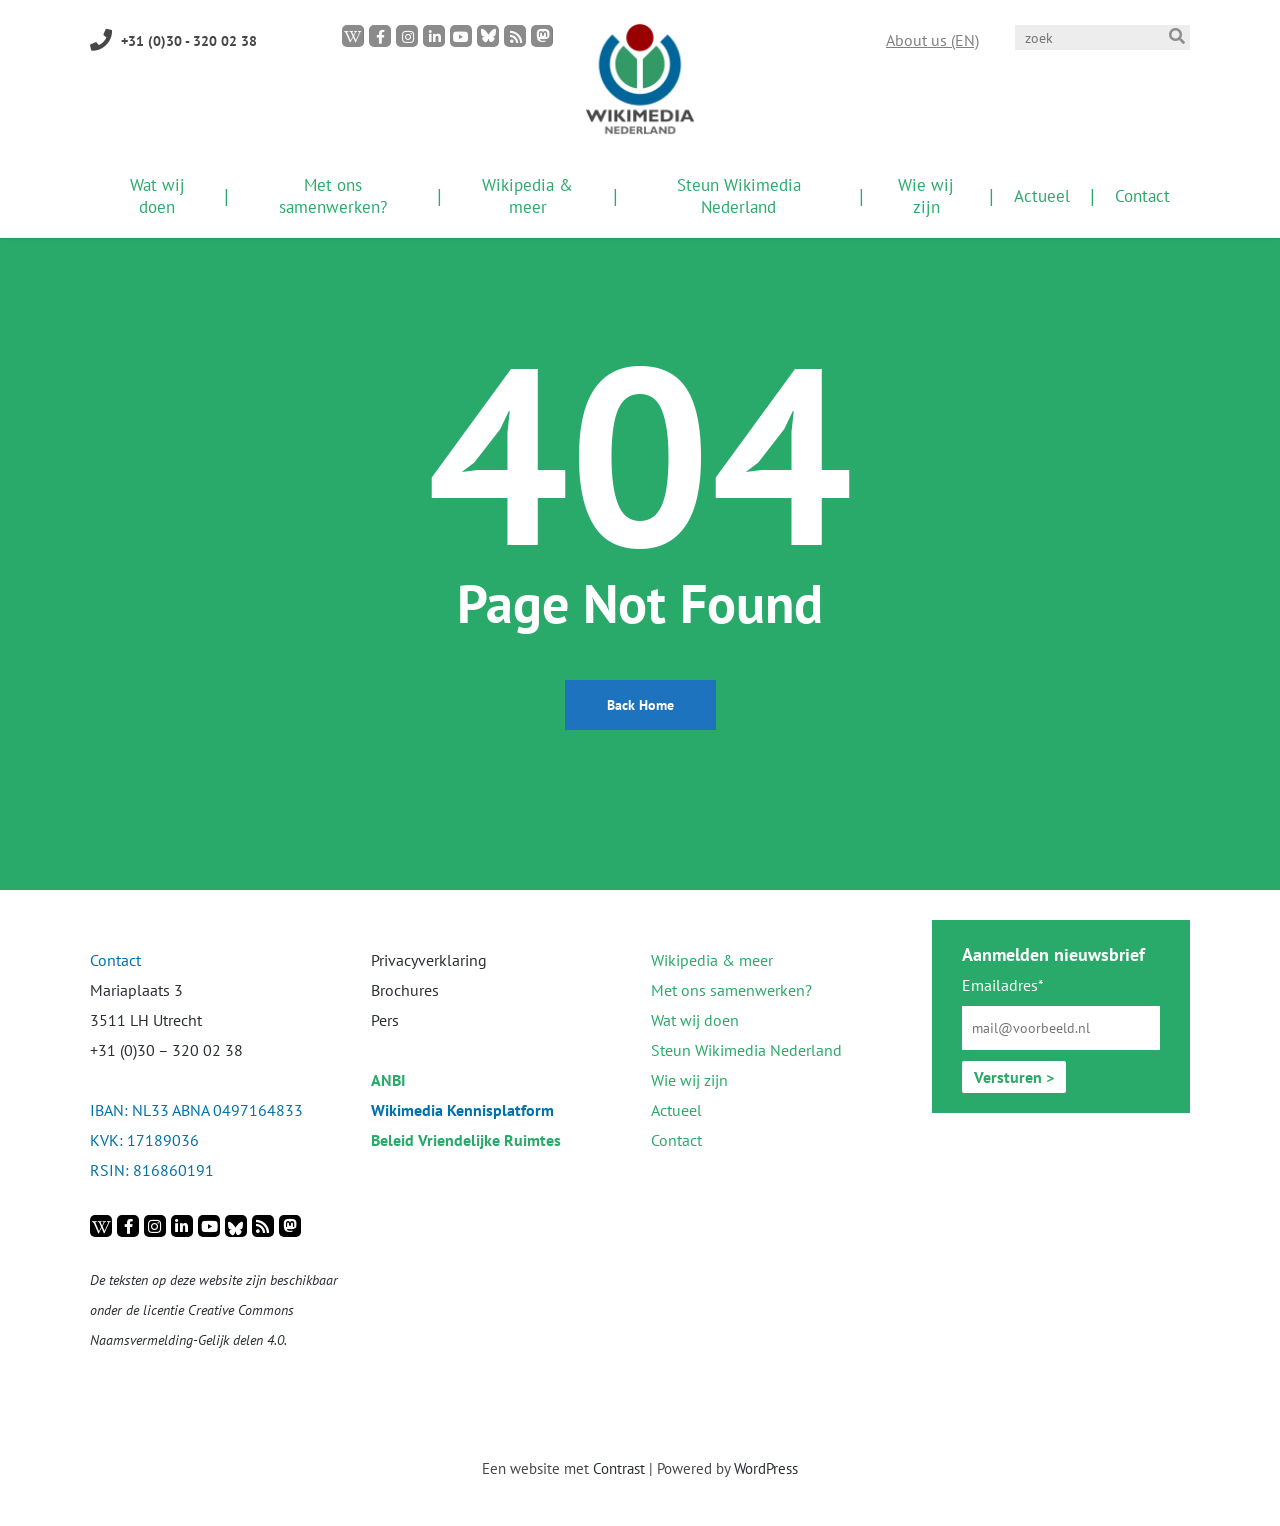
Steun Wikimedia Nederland (746, 1050)
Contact (676, 1140)
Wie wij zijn (689, 1080)
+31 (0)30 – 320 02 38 (166, 1050)
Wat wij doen (695, 1020)
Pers (385, 1020)
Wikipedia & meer (712, 960)
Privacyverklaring (429, 960)
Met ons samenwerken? (731, 990)
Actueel (676, 1110)
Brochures (405, 990)
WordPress (766, 1468)
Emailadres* (1003, 985)
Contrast (619, 1468)
